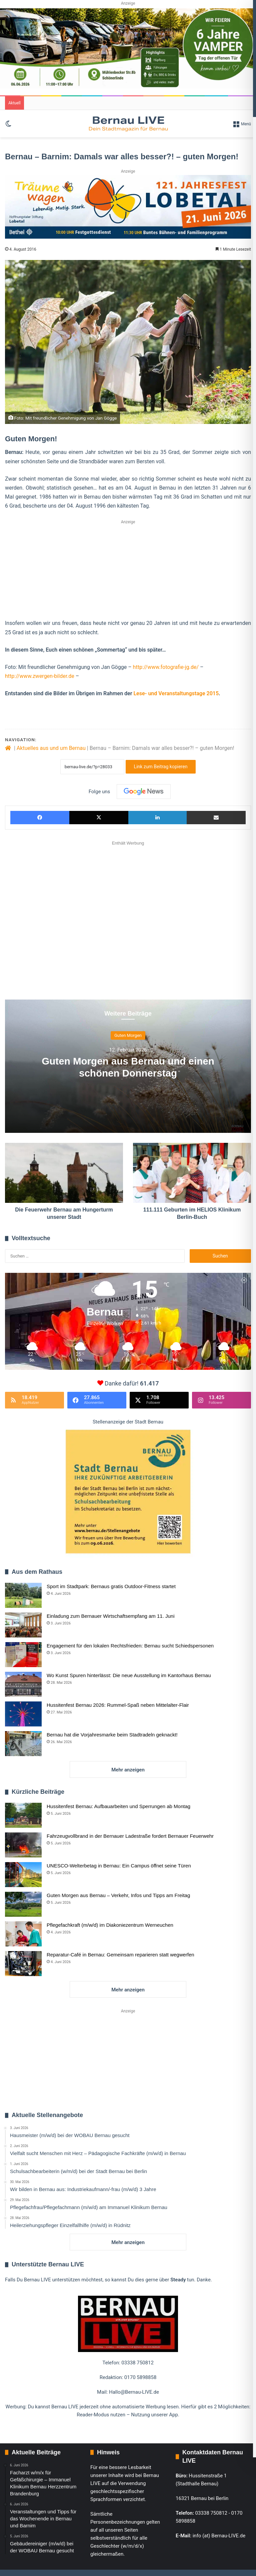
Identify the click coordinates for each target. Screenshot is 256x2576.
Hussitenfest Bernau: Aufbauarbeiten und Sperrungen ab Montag (118, 1806)
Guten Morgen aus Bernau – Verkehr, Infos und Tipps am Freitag (118, 1895)
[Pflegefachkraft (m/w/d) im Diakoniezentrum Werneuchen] (23, 1933)
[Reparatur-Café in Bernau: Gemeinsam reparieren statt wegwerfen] (23, 1963)
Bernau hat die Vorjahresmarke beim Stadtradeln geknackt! (112, 1734)
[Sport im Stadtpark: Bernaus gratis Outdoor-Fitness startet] (23, 1595)
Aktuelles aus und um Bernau (51, 748)
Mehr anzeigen (128, 1770)
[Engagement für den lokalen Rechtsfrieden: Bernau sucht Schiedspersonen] (23, 1654)
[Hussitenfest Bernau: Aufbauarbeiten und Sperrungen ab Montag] (23, 1815)
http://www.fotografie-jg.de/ (166, 667)
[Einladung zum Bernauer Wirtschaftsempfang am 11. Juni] (23, 1624)
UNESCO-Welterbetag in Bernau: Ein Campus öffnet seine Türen (119, 1865)
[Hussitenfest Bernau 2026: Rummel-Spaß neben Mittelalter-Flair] (23, 1713)
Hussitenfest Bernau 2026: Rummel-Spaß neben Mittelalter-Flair (118, 1705)
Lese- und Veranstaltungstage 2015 (176, 693)
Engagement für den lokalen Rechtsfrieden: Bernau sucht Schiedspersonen (130, 1645)
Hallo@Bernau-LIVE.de (134, 2392)
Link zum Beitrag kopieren (161, 766)
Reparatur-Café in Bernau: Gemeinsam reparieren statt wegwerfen (120, 1954)
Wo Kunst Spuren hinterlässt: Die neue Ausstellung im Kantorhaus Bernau (129, 1675)
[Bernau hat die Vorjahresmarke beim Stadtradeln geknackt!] (23, 1743)
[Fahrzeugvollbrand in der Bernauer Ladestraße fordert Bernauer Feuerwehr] (23, 1844)
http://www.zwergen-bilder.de (39, 676)
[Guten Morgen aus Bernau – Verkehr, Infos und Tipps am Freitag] (23, 1904)
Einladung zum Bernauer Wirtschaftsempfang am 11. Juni (111, 1616)
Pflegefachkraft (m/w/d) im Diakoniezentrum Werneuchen (110, 1925)
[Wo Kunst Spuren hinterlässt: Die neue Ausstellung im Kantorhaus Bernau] (23, 1684)
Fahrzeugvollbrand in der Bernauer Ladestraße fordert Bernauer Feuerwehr (130, 1836)
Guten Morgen (128, 1035)
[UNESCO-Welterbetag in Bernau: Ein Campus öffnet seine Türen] (23, 1874)
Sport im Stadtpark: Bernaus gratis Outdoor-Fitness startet (111, 1586)
